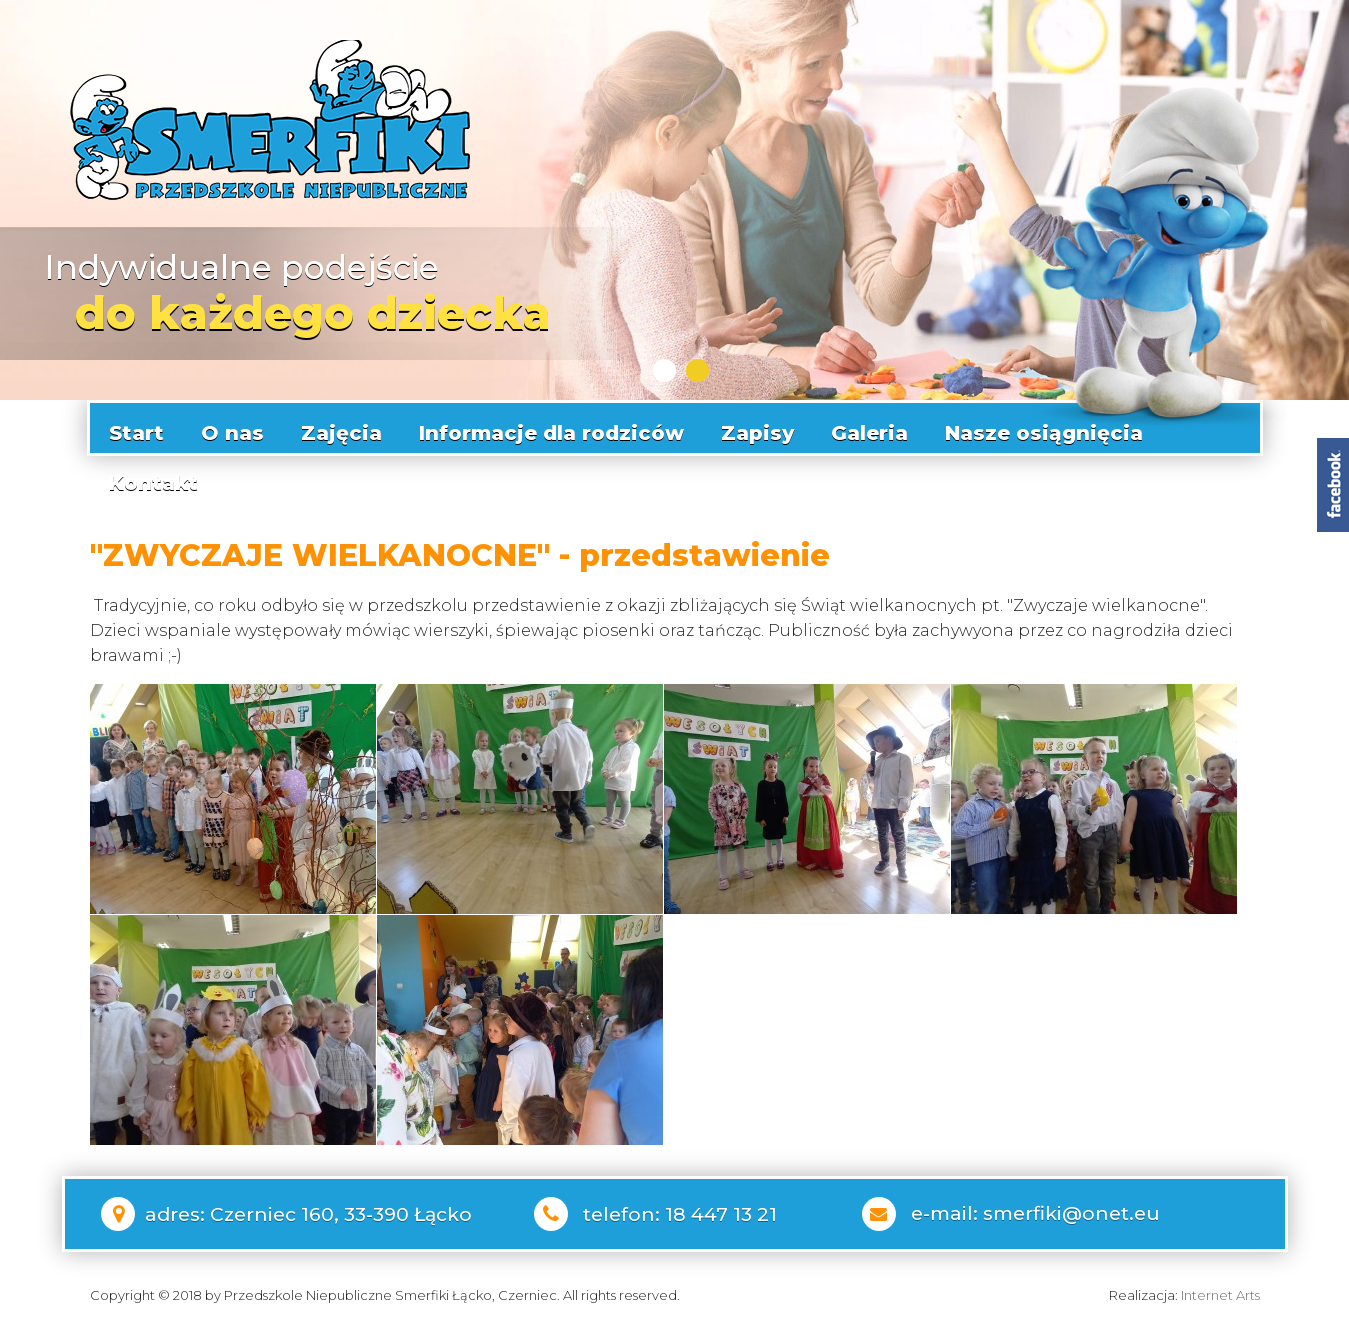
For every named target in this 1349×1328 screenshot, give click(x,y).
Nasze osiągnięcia (1044, 428)
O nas (232, 428)
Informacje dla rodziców (551, 428)
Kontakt (153, 478)
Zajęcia (341, 428)
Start (136, 428)
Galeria (869, 428)
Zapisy (757, 428)
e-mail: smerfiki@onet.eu (1035, 1208)
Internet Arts (1220, 1290)
